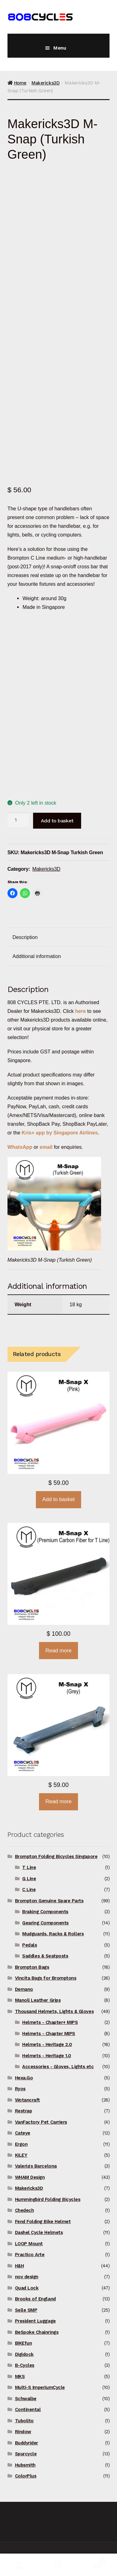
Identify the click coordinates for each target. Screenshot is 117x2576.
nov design (26, 2277)
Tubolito (24, 2421)
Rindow (23, 2431)
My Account (19, 2565)
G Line (29, 1878)
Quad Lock (27, 2288)
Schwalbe (26, 2398)
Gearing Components (45, 1923)
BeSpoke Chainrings (37, 2332)
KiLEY (21, 2155)
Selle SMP (26, 2310)
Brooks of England (35, 2299)
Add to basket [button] (58, 1499)
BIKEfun (23, 2343)
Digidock (24, 2354)
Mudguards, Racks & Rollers (53, 1934)
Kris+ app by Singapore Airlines (60, 1132)
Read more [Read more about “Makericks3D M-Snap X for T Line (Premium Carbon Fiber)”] (58, 1651)
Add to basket (57, 821)
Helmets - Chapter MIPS (48, 2033)
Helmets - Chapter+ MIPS (50, 2022)
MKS (20, 2376)
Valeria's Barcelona (36, 2166)
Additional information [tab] (36, 956)
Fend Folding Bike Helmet (43, 2221)
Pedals (29, 1945)
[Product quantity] (18, 820)
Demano (24, 1989)
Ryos (20, 2089)
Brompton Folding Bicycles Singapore (56, 1856)
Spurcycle (26, 2454)
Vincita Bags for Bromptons (45, 1978)
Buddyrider (26, 2443)
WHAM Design (30, 2177)
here (80, 1011)
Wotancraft (27, 2100)
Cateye (22, 2133)
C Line (29, 1889)
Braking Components (45, 1911)
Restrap (23, 2111)
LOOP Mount (29, 2243)
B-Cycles (24, 2365)
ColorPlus (26, 2476)
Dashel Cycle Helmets (39, 2232)
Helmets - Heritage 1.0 (46, 2055)
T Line (29, 1867)
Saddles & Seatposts (45, 1956)
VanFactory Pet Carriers (41, 2122)
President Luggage (35, 2321)
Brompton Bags (32, 1967)
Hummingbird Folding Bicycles (47, 2199)
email (46, 1147)
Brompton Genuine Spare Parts (49, 1901)
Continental (28, 2409)
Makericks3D (46, 83)
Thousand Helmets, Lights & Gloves (54, 2011)
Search (58, 2565)
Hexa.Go (24, 2078)
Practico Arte (30, 2254)
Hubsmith (25, 2465)
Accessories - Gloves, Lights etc (58, 2066)
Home (20, 83)
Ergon (21, 2144)
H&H (19, 2266)
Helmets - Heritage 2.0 (47, 2044)
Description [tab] (25, 937)
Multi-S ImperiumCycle (40, 2387)
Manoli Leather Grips (38, 2000)
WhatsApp (20, 1147)
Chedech (24, 2210)
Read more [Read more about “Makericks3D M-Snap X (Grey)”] (58, 1801)
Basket (92, 2560)
